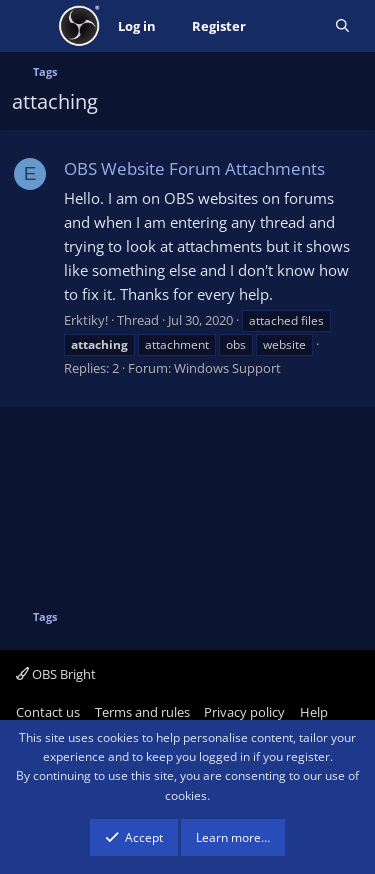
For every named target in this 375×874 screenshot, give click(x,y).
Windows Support (227, 368)
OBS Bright (56, 674)
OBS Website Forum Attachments (194, 168)
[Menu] (29, 26)
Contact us (48, 712)
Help (314, 712)
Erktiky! (86, 320)
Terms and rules (142, 712)
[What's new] (290, 26)
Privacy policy (244, 712)
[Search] (342, 26)
